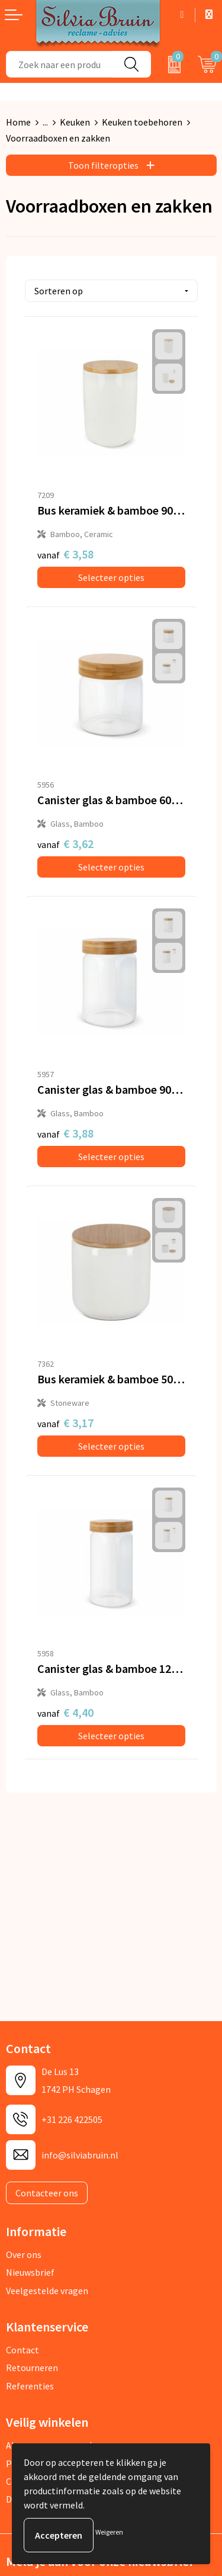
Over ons (23, 2254)
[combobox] (59, 64)
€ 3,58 (65, 554)
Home (18, 122)
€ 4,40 (65, 1712)
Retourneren (32, 2367)
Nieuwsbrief (30, 2272)
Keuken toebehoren (142, 122)
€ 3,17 (65, 1422)
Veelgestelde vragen (47, 2290)
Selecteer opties (111, 577)
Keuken (75, 122)
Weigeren (109, 2531)
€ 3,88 (65, 1133)
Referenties (30, 2386)
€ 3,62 (65, 843)
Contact (22, 2350)
